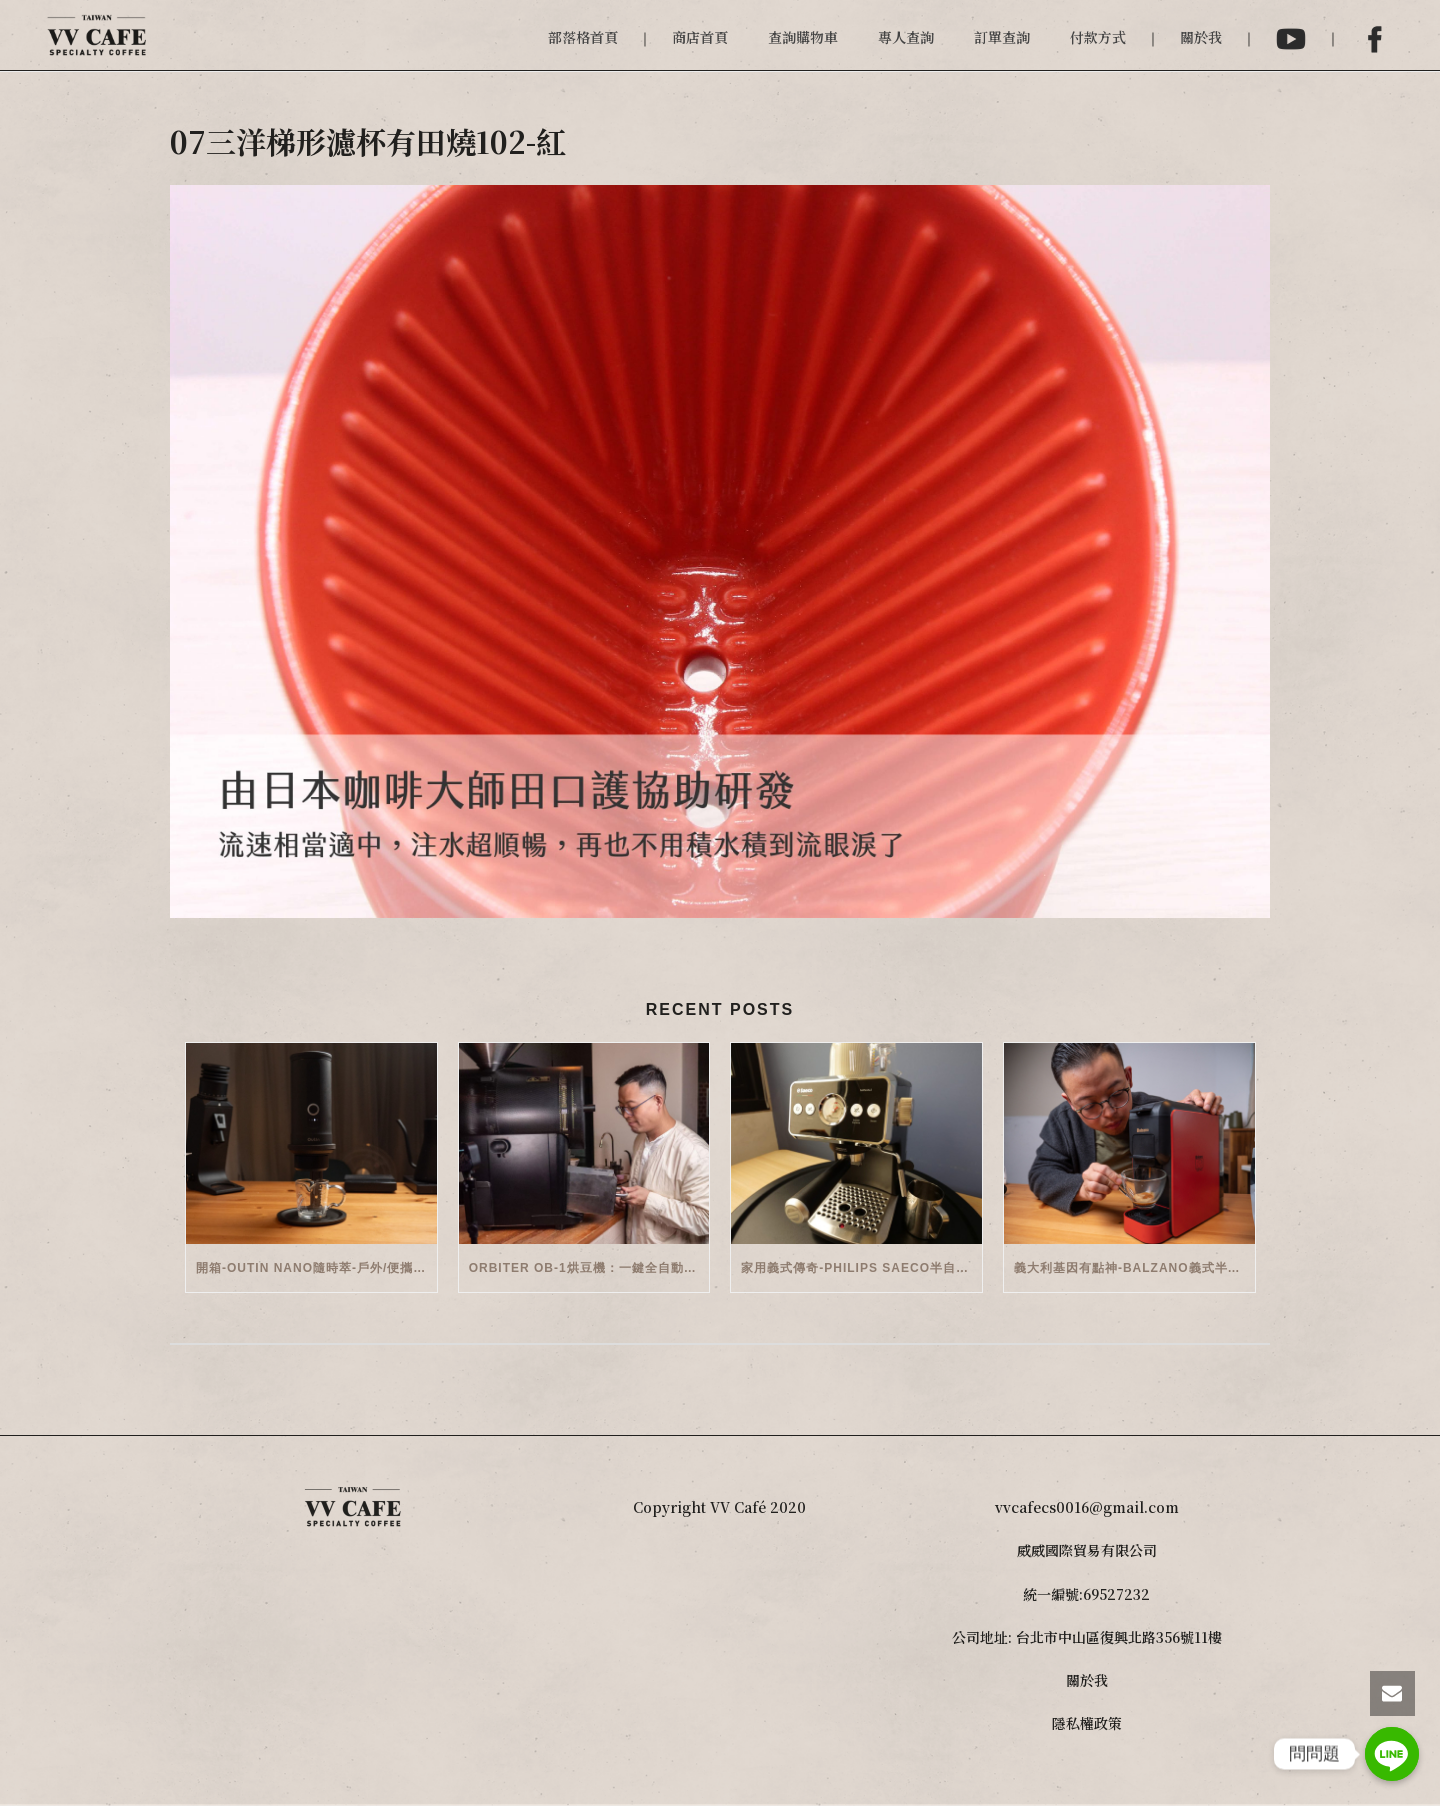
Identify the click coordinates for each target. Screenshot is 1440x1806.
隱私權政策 (1087, 1723)
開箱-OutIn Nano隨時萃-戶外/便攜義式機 (316, 1268)
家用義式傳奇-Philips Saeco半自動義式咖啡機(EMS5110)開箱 (861, 1268)
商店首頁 (700, 37)
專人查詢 (906, 37)
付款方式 (1098, 37)
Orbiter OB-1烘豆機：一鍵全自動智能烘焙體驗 (589, 1268)
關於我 (1201, 37)
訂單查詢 (1002, 37)
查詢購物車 (803, 37)
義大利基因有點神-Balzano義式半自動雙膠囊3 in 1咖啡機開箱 (1134, 1268)
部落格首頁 (583, 37)
